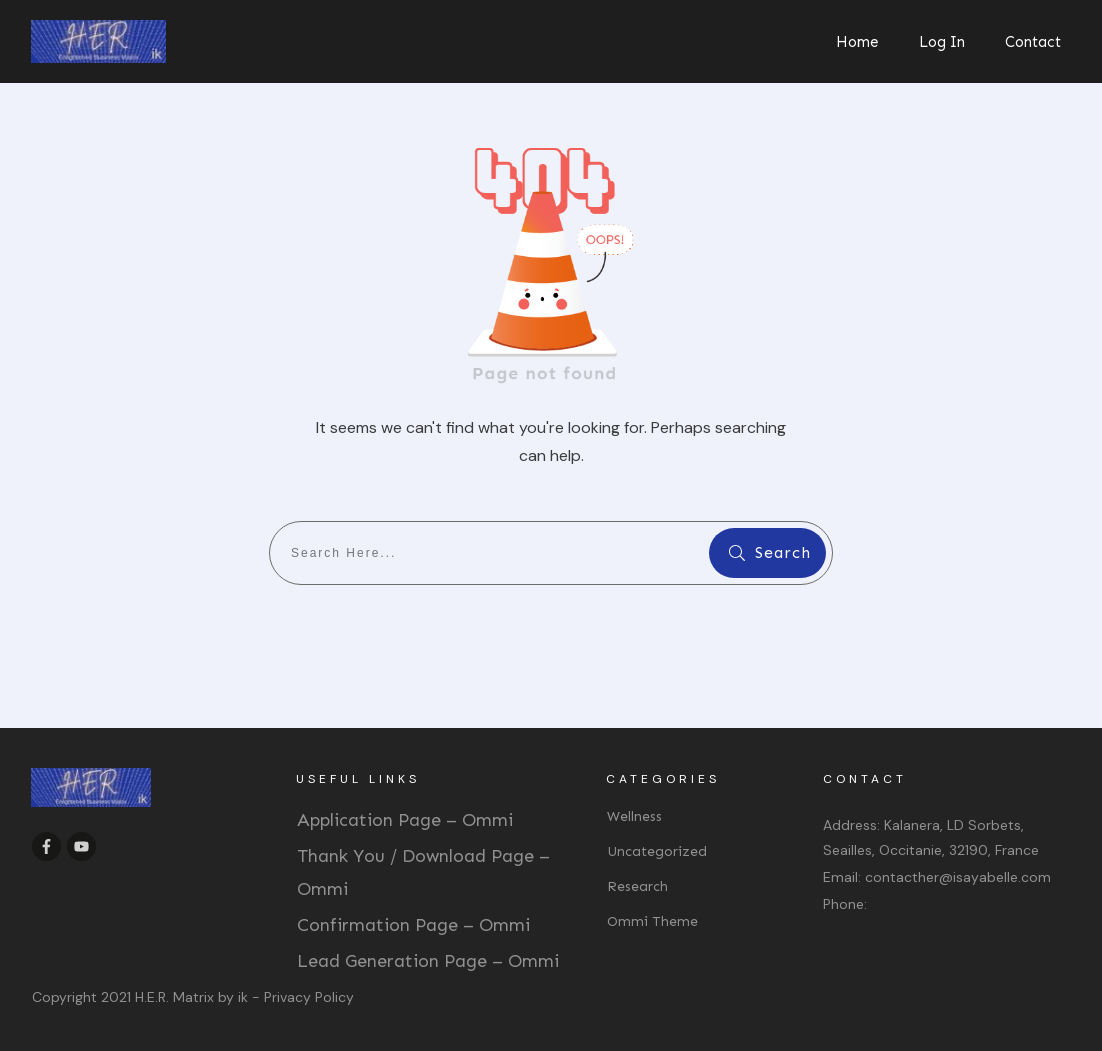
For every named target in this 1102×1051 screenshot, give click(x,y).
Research (637, 886)
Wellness (634, 816)
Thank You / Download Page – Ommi (423, 872)
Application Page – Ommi (405, 820)
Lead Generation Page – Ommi (428, 961)
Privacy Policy (309, 997)
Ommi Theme (652, 921)
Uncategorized (657, 851)
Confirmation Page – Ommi (413, 925)
